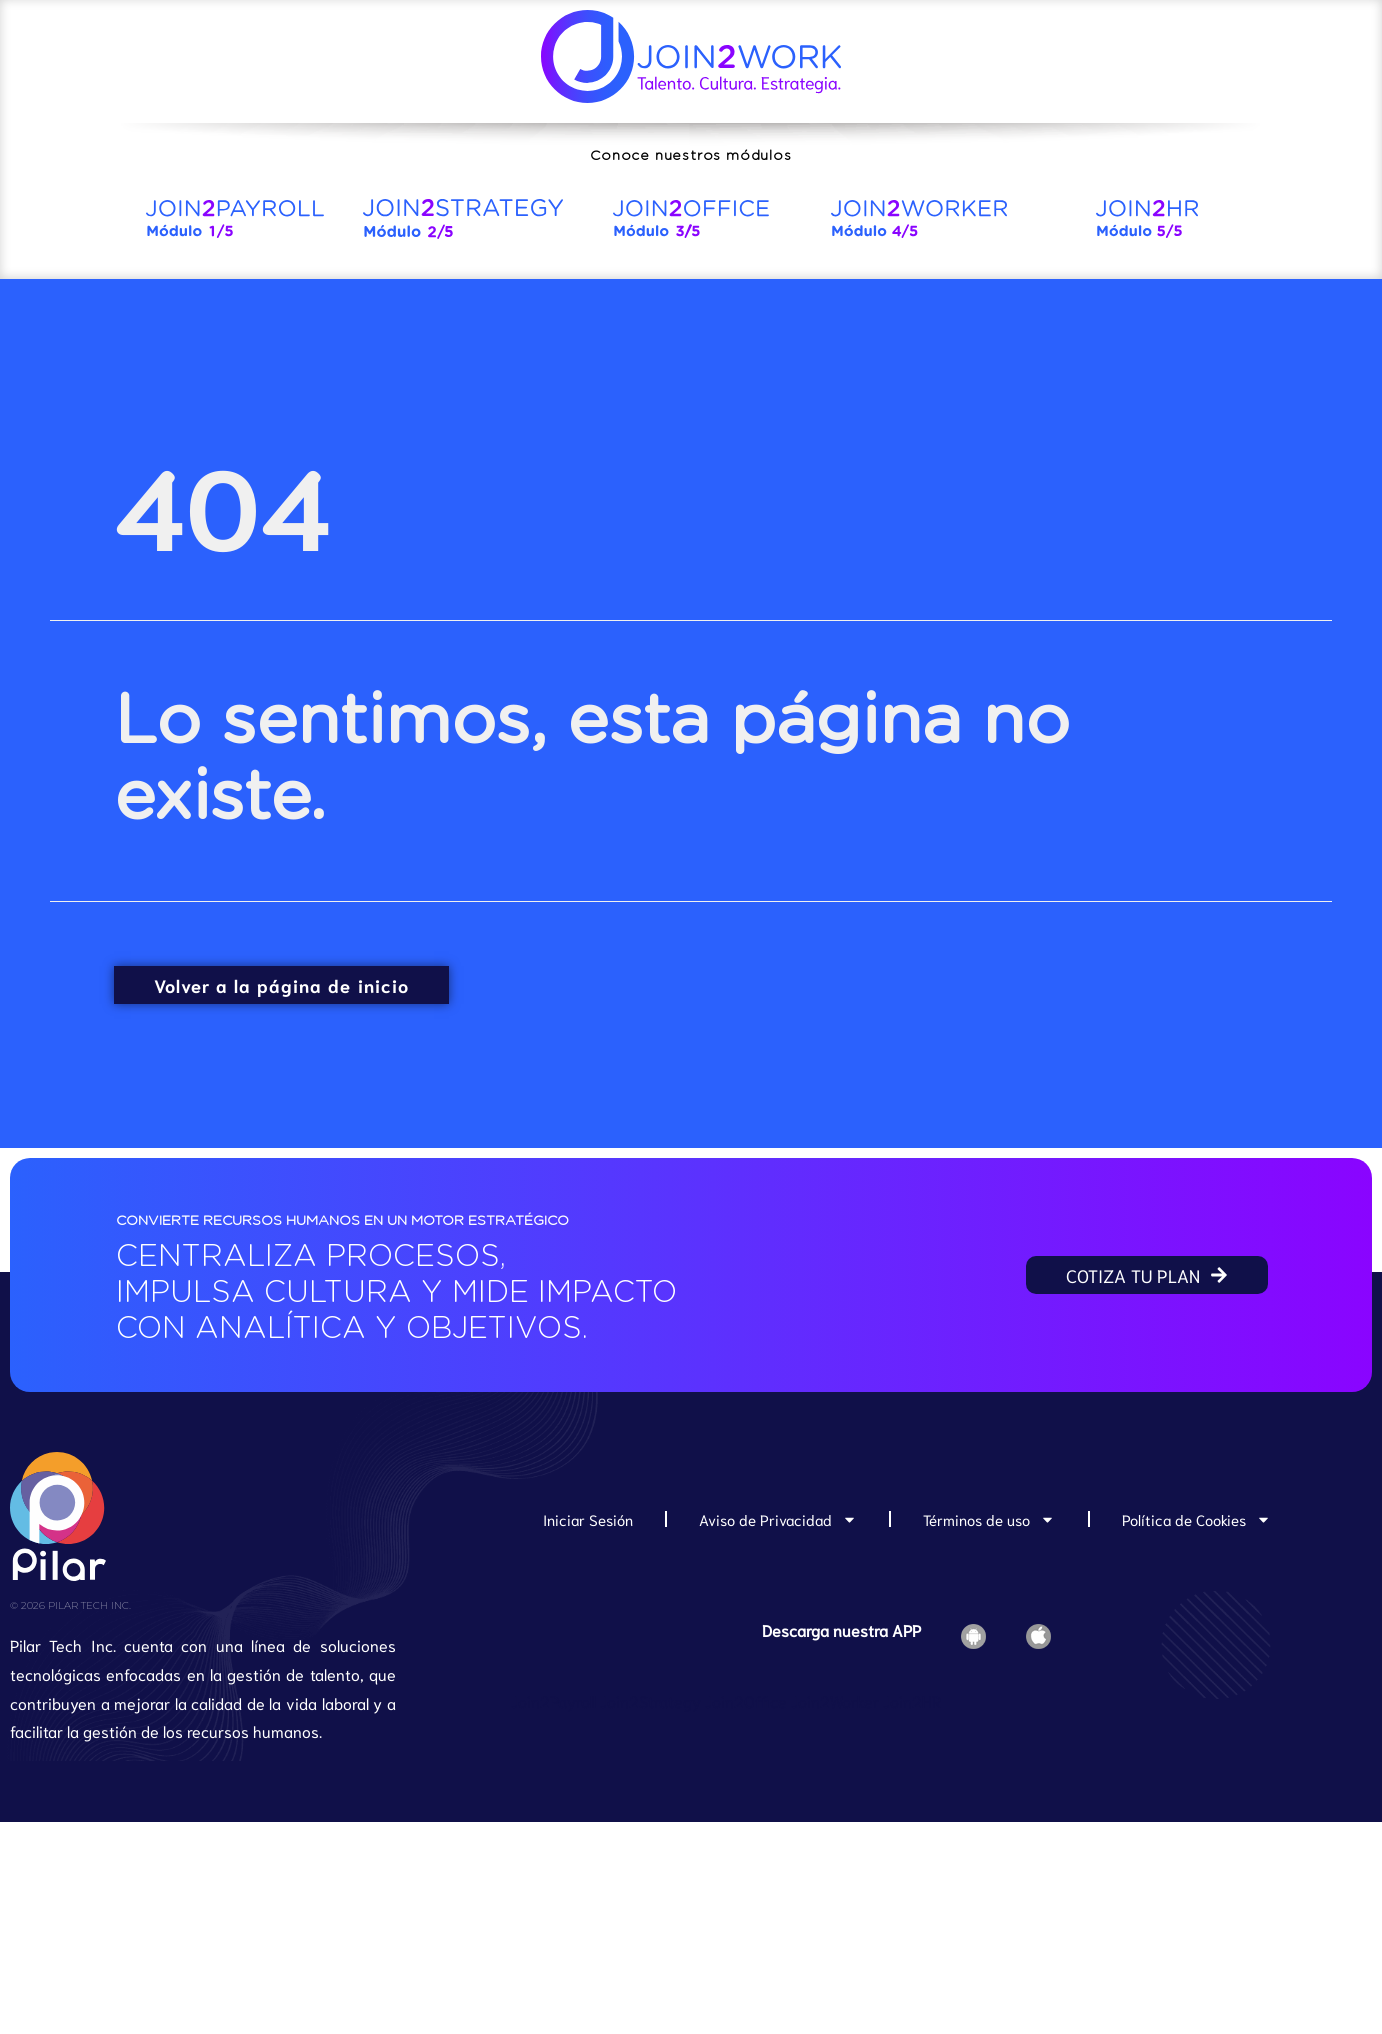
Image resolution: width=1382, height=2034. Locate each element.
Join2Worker (835, 1700)
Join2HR (912, 1700)
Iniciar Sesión (588, 1519)
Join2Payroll (553, 1700)
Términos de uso (989, 1519)
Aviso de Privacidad (778, 1519)
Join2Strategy (650, 1700)
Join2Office (746, 1700)
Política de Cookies (1196, 1519)
